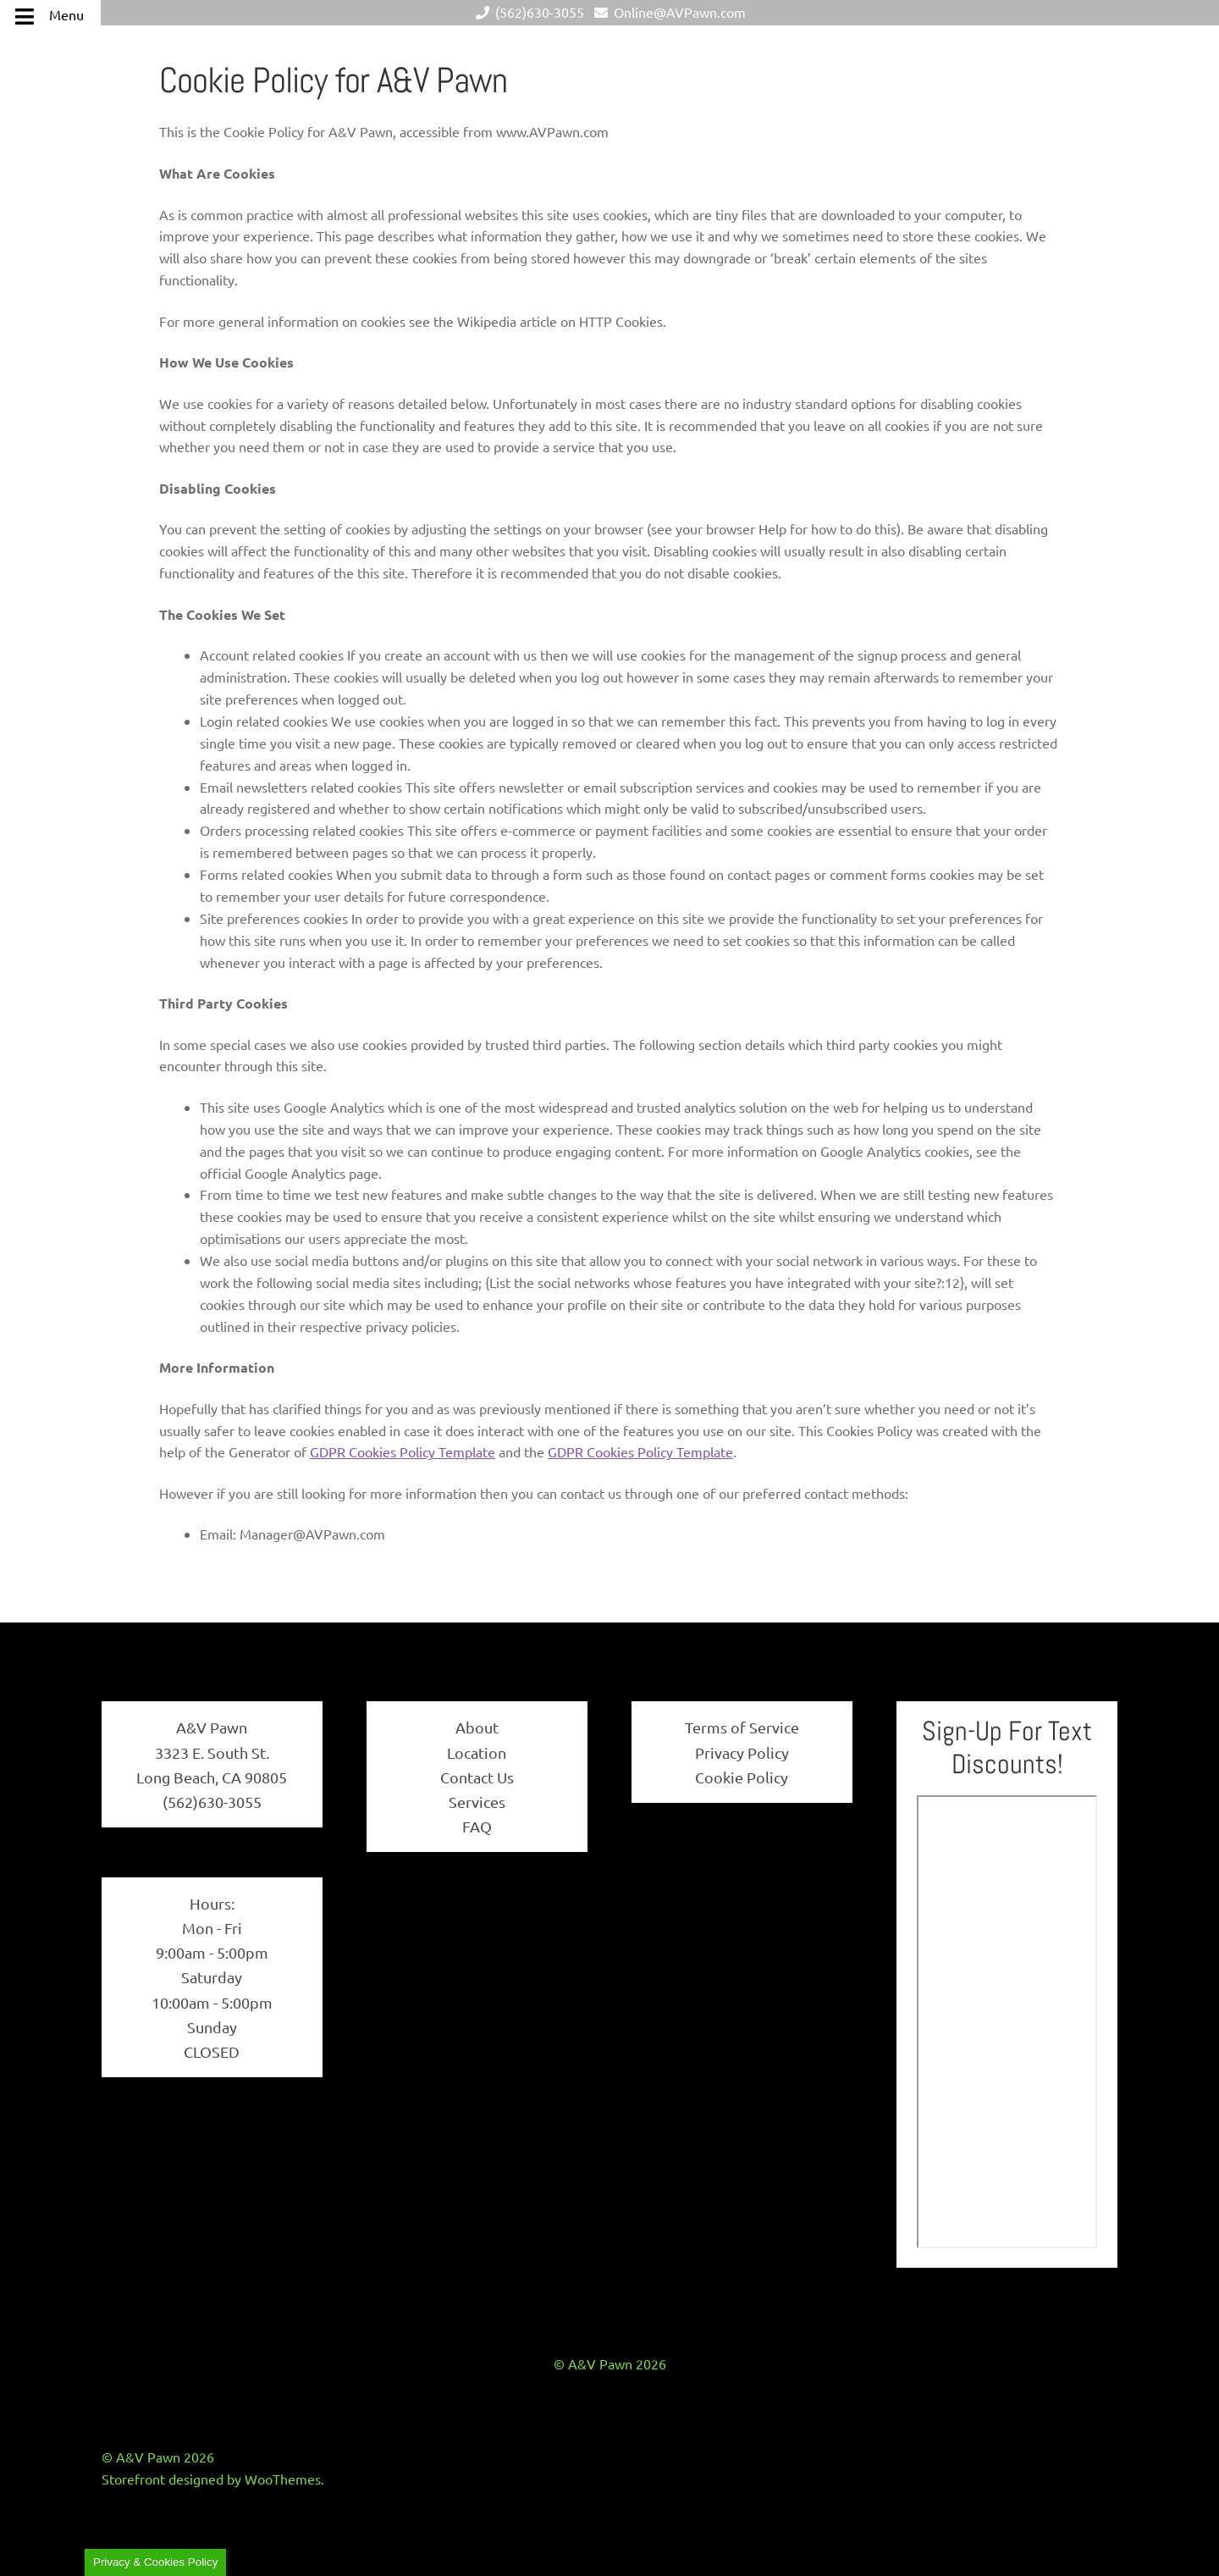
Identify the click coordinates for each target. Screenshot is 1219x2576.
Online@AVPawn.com (667, 11)
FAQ (477, 1826)
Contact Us (477, 1777)
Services (477, 1801)
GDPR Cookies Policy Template (402, 1451)
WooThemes (283, 2478)
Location (476, 1752)
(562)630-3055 (527, 11)
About (477, 1727)
